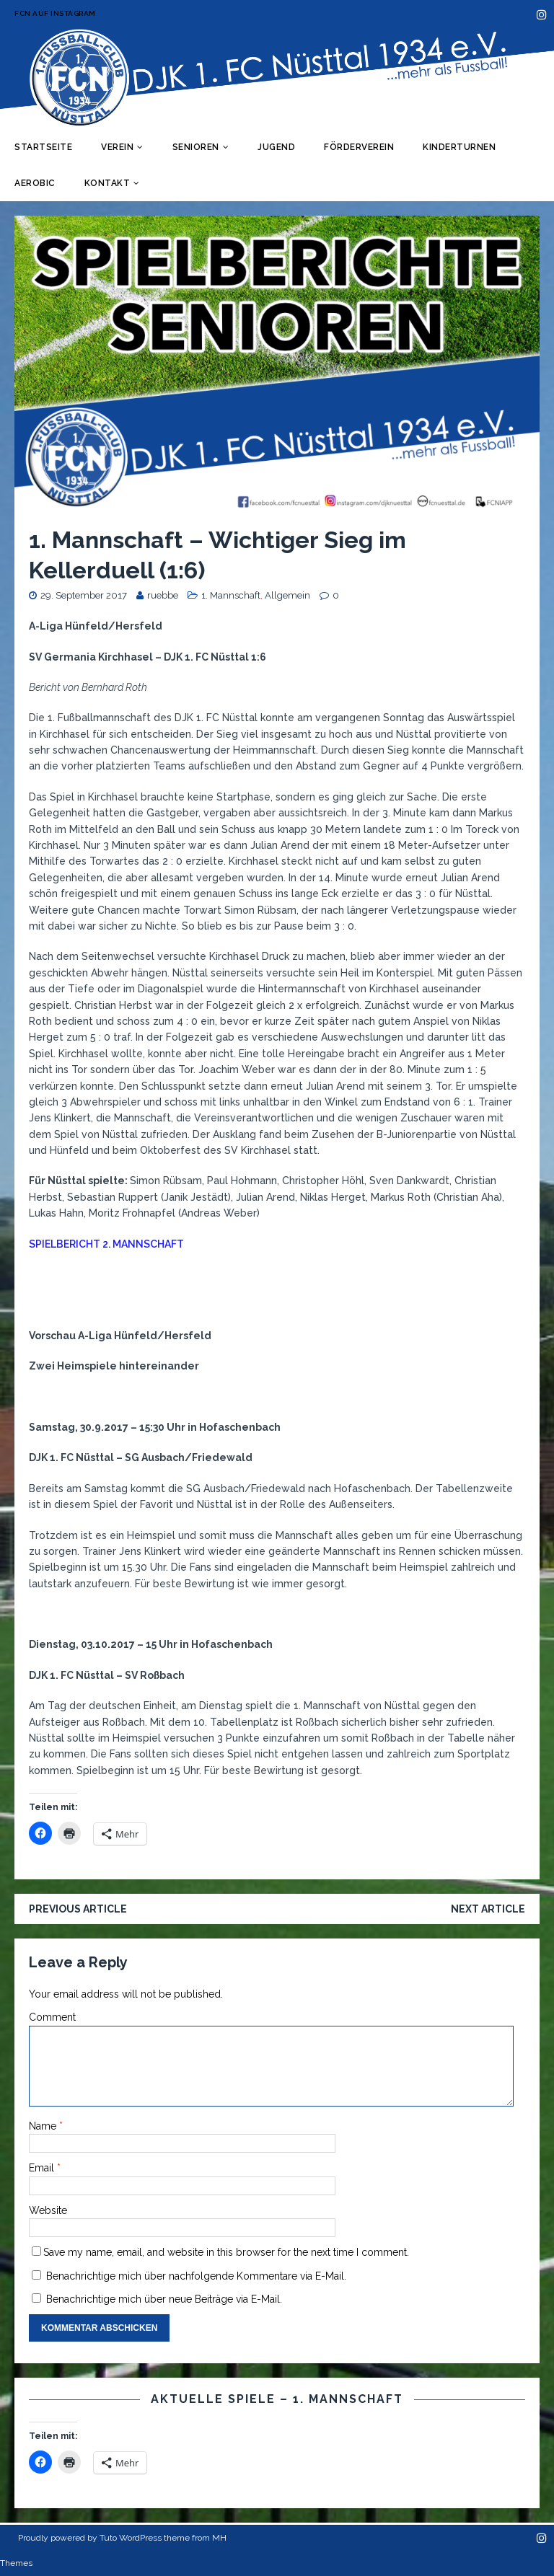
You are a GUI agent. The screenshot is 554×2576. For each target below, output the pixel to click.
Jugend (276, 147)
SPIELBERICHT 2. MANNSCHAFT (106, 1244)
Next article (488, 1909)
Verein (117, 147)
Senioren (195, 147)
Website (48, 2210)
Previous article (78, 1909)
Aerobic (35, 183)
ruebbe (162, 595)
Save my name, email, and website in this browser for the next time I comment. (226, 2252)
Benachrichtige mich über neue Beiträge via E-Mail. (164, 2299)
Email (43, 2168)
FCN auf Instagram (55, 13)
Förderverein (359, 147)
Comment (52, 2017)
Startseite (43, 147)
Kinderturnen (459, 147)
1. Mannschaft (230, 595)
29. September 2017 (83, 595)
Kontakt (107, 183)
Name (44, 2126)
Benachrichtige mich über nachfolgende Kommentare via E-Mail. (196, 2276)
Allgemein (287, 595)
